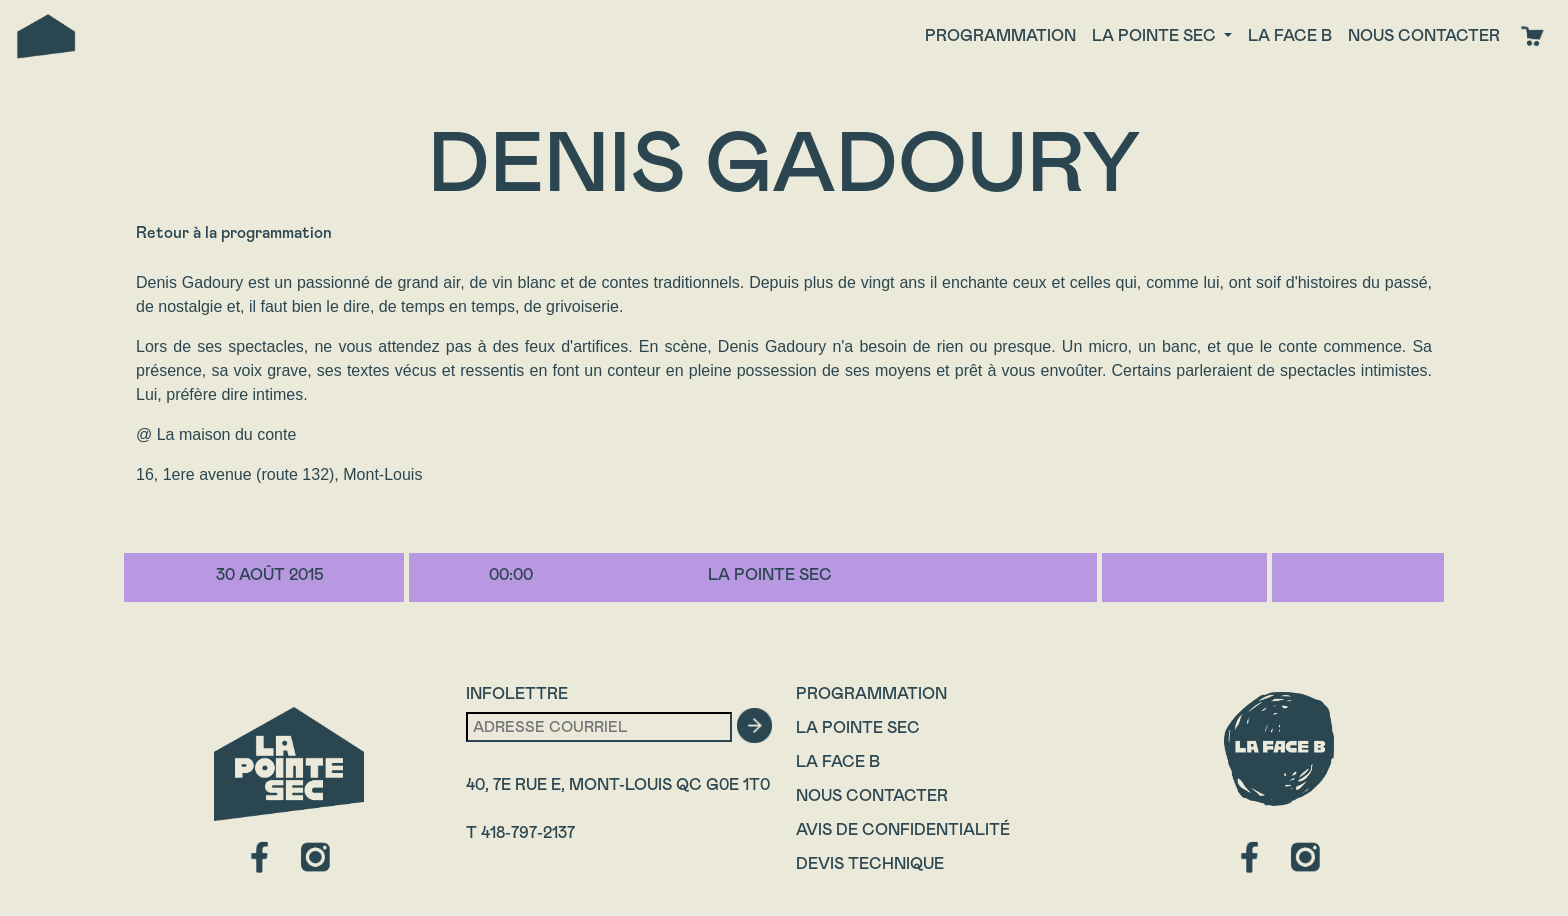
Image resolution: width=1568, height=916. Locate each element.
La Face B (838, 761)
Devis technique (870, 863)
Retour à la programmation (234, 232)
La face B (1290, 35)
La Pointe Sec (858, 727)
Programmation (1000, 35)
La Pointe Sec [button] (1156, 35)
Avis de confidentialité (903, 829)
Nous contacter (1424, 35)
